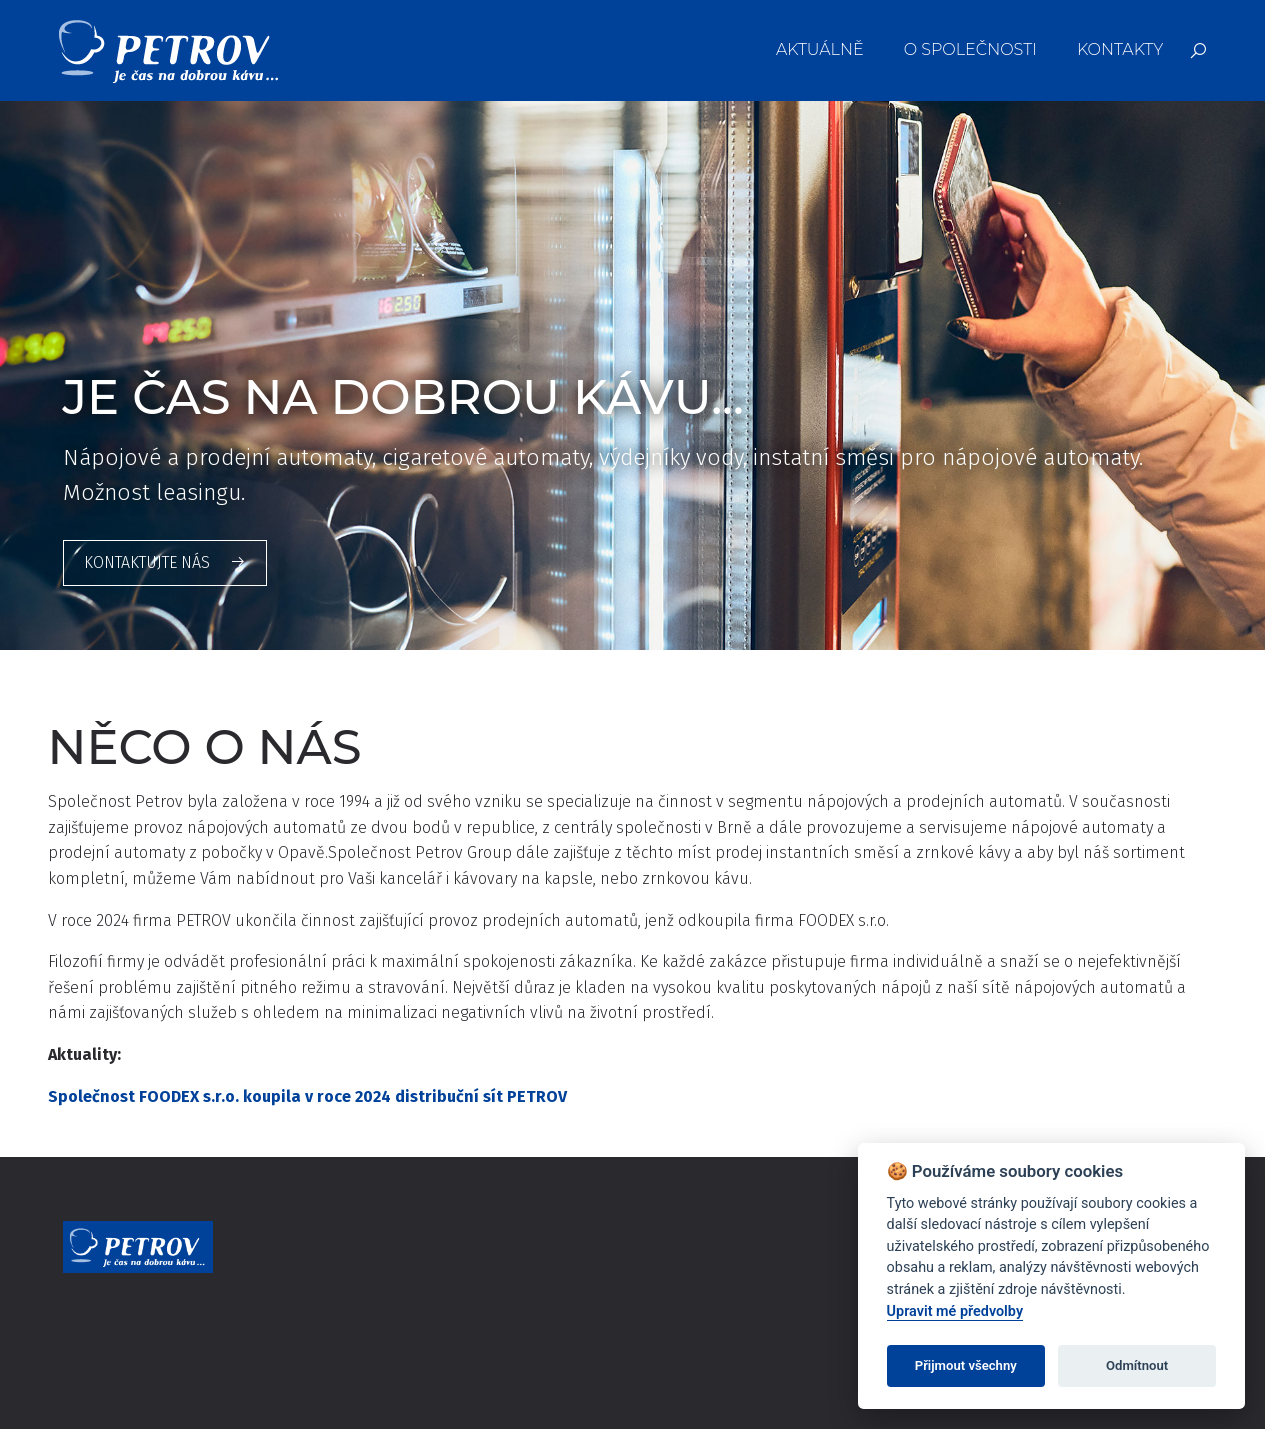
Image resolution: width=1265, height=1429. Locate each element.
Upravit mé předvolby (955, 1311)
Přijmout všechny (966, 1365)
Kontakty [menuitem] (1120, 49)
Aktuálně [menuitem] (820, 49)
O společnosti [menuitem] (970, 49)
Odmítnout (1137, 1365)
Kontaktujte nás (165, 562)
